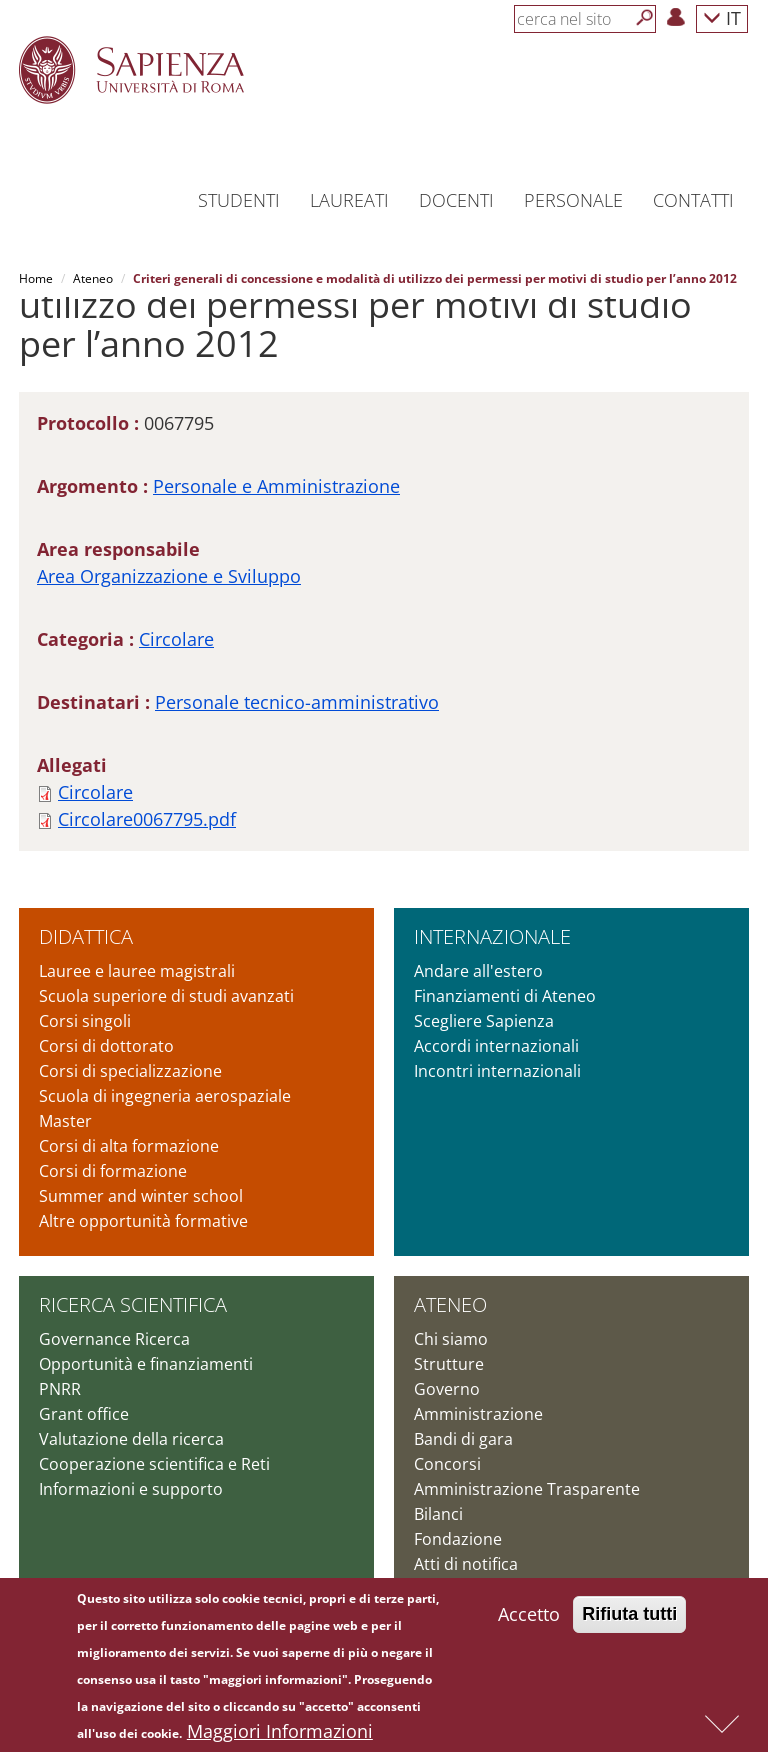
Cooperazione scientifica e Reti (154, 1464)
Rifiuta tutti (629, 1621)
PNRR (60, 1389)
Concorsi (447, 1464)
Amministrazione (478, 1414)
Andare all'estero (478, 971)
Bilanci (438, 1514)
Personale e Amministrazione (276, 486)
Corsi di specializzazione (130, 1071)
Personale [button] (573, 200)
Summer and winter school (141, 1196)
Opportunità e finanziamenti (146, 1364)
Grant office (84, 1414)
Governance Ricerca (114, 1339)
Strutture (449, 1364)
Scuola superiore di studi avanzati (166, 996)
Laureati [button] (349, 200)
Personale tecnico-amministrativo (297, 702)
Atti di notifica (466, 1564)
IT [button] (722, 17)
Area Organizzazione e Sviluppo (169, 576)
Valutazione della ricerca (131, 1439)
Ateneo (93, 278)
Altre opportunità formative (143, 1221)
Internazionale (492, 936)
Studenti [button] (239, 200)
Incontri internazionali (497, 1071)
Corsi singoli (85, 1021)
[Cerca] (645, 18)
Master (65, 1121)
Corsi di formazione (113, 1171)
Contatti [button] (693, 200)
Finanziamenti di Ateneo (505, 996)
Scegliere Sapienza (484, 1021)
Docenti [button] (456, 200)
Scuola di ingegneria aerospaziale (165, 1096)
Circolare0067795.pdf (147, 819)
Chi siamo (451, 1339)
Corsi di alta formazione (129, 1146)
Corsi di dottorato (106, 1046)
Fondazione (458, 1539)
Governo (447, 1389)
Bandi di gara (463, 1439)
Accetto (529, 1621)
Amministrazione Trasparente (527, 1489)
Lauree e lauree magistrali (137, 971)
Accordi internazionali (496, 1046)
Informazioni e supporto (131, 1489)
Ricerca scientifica (133, 1304)
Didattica (86, 936)
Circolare (176, 639)
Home (36, 278)
